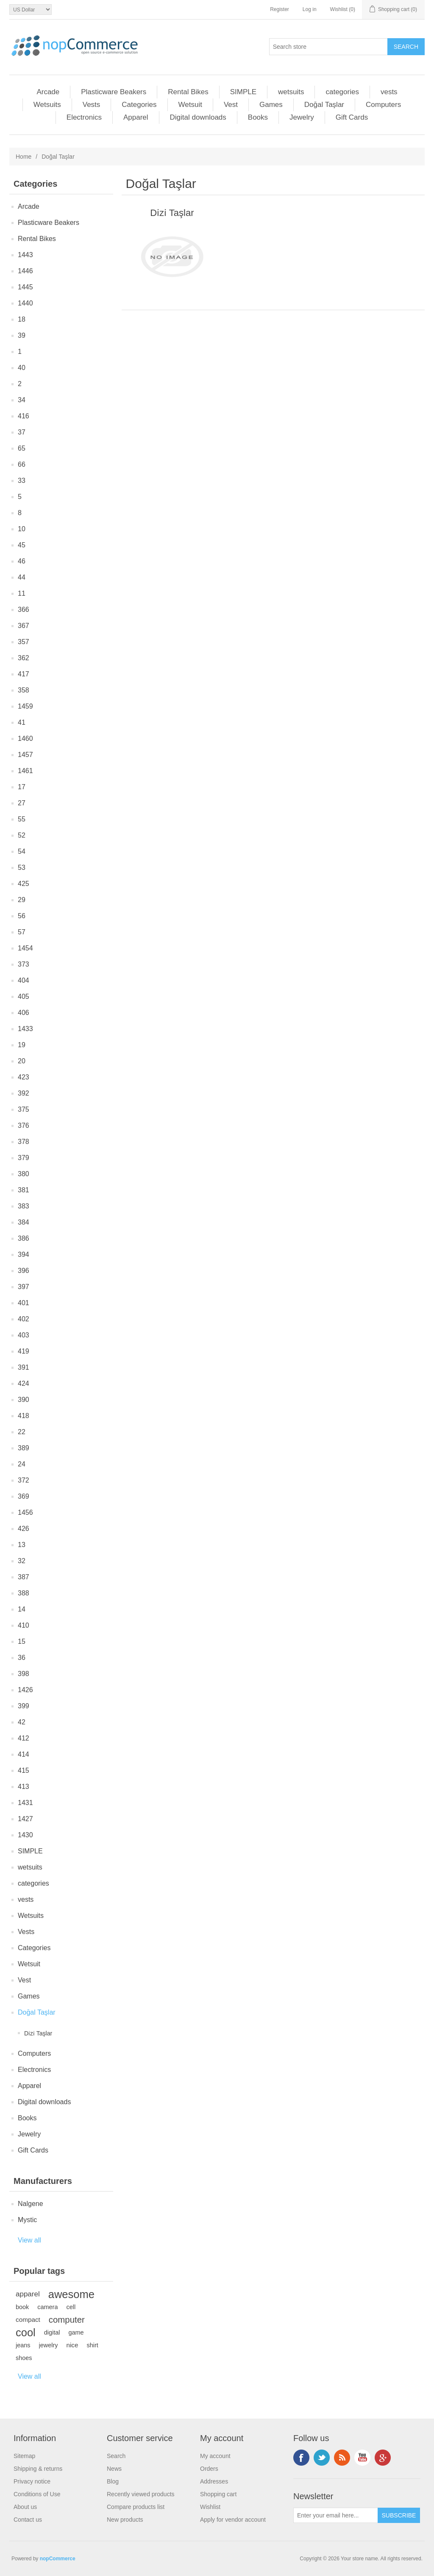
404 (23, 980)
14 (21, 1609)
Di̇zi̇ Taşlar (38, 2033)
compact (28, 2319)
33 (21, 480)
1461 (25, 770)
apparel (28, 2294)
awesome (71, 2294)
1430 (25, 1835)
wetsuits (291, 92)
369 (23, 1496)
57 (21, 932)
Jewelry (301, 117)
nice (72, 2345)
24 (21, 1464)
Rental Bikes (188, 92)
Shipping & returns (38, 2468)
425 (23, 883)
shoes (24, 2358)
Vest (231, 105)
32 (21, 1560)
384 (23, 1222)
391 (23, 1367)
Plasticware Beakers (113, 92)
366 (23, 609)
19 (21, 1044)
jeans (23, 2345)
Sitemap (24, 2456)
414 (23, 1754)
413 (23, 1786)
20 (21, 1061)
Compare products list (135, 2506)
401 (23, 1302)
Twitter (322, 2458)
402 (23, 1319)
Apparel (135, 117)
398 (23, 1673)
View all (29, 2240)
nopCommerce (57, 2559)
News (114, 2468)
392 (23, 1093)
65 (21, 448)
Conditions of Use (37, 2494)
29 (21, 899)
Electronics (84, 117)
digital (52, 2332)
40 (21, 367)
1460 (25, 738)
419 (23, 1351)
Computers (383, 105)
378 (23, 1141)
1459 (25, 706)
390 (23, 1399)
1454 (25, 948)
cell (70, 2307)
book (22, 2307)
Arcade (47, 92)
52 (21, 835)
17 (21, 786)
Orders (209, 2468)
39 (21, 335)
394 (23, 1254)
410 (23, 1625)
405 (23, 996)
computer (67, 2319)
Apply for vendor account (233, 2519)
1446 (25, 271)
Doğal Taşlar (324, 105)
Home (23, 156)
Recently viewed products (141, 2494)
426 (23, 1528)
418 (23, 1415)
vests (389, 92)
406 (23, 1012)
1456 (25, 1512)
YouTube (362, 2458)
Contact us (28, 2519)
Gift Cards (352, 117)
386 (23, 1238)
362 (23, 658)
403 (23, 1335)
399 (23, 1706)
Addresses (214, 2481)
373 (23, 964)
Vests (91, 105)
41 (21, 722)
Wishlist (210, 2506)
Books (258, 117)
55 (21, 819)
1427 (25, 1818)
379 (23, 1157)
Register (279, 9)
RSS (342, 2458)
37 (21, 432)
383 (23, 1206)
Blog (113, 2481)
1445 (25, 287)
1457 (25, 754)
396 (23, 1270)
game (76, 2332)
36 (21, 1657)
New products (125, 2519)
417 (23, 674)
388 (23, 1593)
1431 (25, 1802)
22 (21, 1431)
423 (23, 1077)
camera (47, 2307)
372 (23, 1480)
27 (21, 803)
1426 (25, 1689)
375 (23, 1109)
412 (23, 1738)
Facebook (301, 2458)
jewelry (48, 2345)
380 (23, 1173)
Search (116, 2456)
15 (21, 1641)
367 (23, 625)
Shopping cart (218, 2494)
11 (21, 593)
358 (23, 690)
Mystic (27, 2219)
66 (21, 464)
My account (215, 2456)
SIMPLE (243, 92)
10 (21, 529)
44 (21, 577)
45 (21, 545)
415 (23, 1770)
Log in (310, 9)
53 (21, 867)
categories (342, 92)
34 (21, 400)
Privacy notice (32, 2481)
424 (23, 1383)
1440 (25, 303)
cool (26, 2332)
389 (23, 1448)
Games (271, 105)
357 (23, 641)
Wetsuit (190, 105)
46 (21, 561)
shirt (92, 2345)
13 (21, 1544)
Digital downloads (198, 117)
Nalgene (30, 2203)
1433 (25, 1028)
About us (25, 2506)
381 (23, 1190)
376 (23, 1125)
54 (21, 851)
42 (21, 1722)
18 (21, 319)
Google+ (383, 2458)
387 (23, 1577)
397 (23, 1286)
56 (21, 915)
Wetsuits (47, 105)
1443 (25, 254)
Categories (139, 105)
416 (23, 416)
